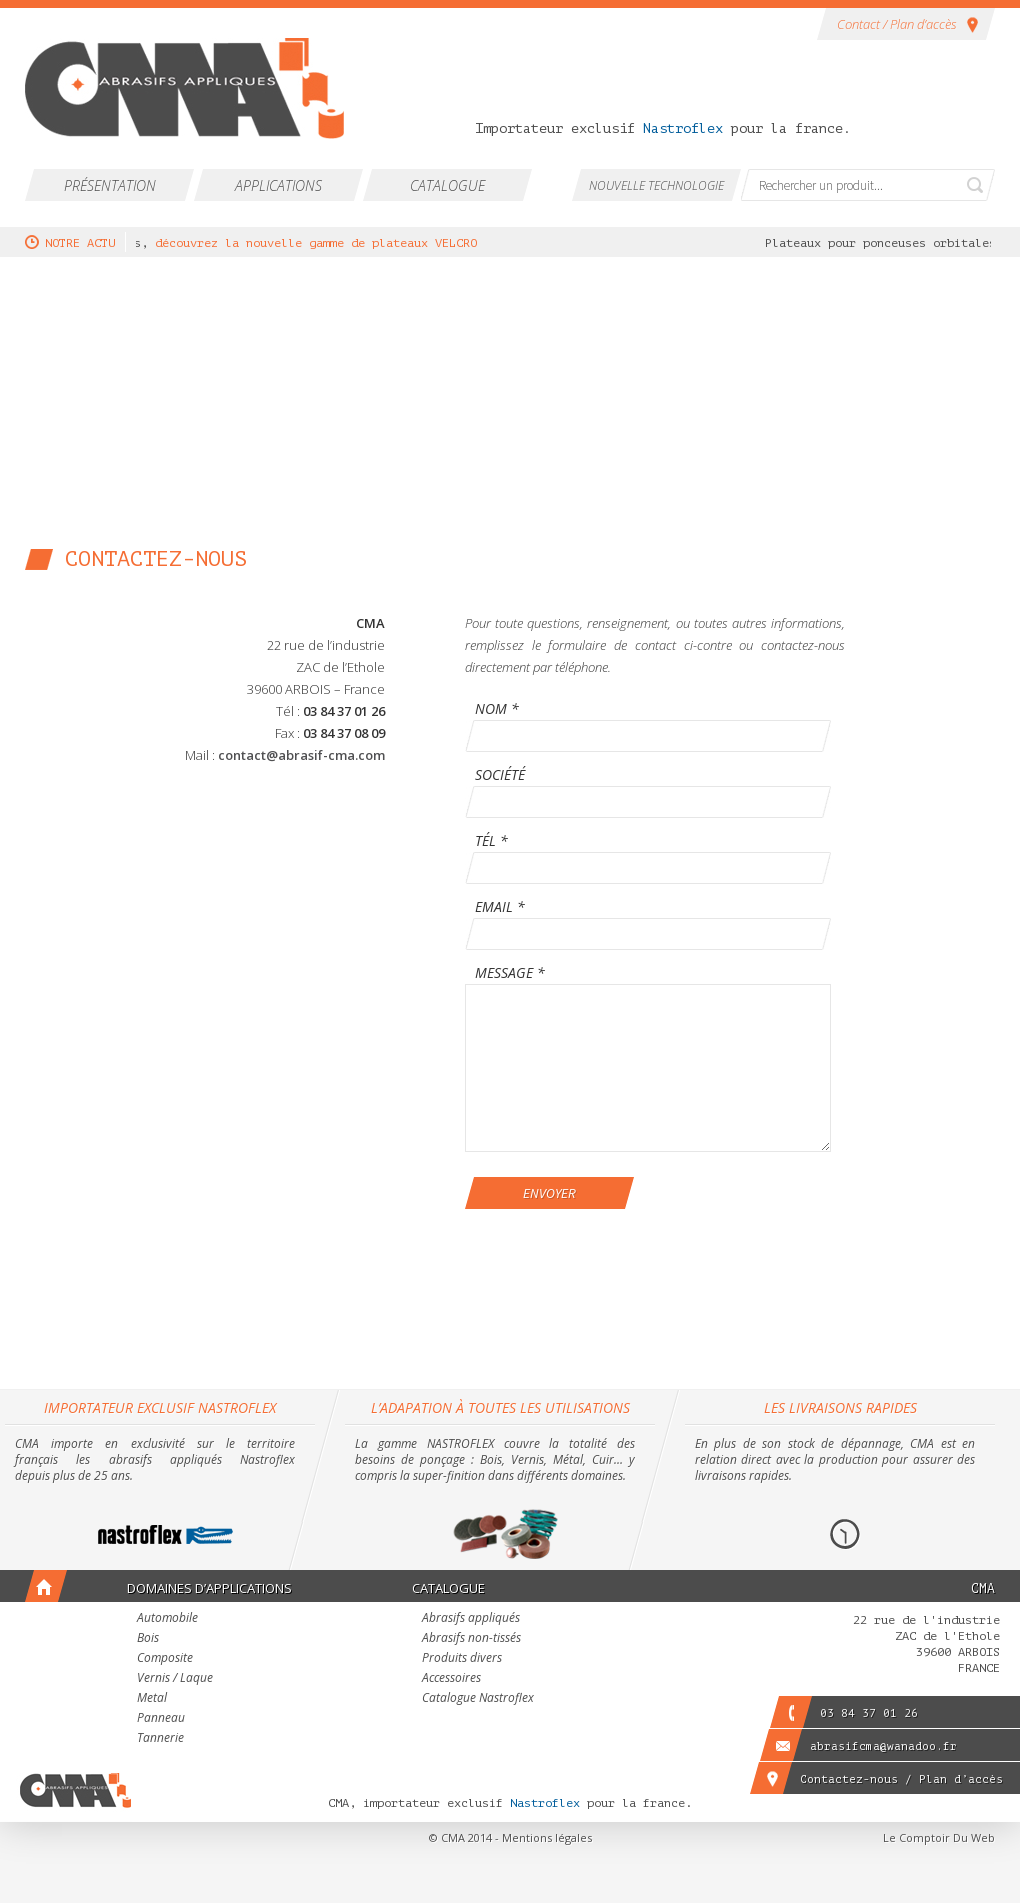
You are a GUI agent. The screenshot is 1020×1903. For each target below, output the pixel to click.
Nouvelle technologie (656, 185)
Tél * (491, 842)
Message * (510, 974)
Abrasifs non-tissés (471, 1639)
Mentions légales (547, 1837)
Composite (165, 1659)
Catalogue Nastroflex (478, 1699)
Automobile (167, 1619)
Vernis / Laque (175, 1679)
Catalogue (447, 185)
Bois (148, 1639)
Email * (500, 908)
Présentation (110, 185)
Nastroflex (683, 128)
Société (500, 776)
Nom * (497, 710)
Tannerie (160, 1739)
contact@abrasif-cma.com (301, 755)
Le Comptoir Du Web (939, 1837)
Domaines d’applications (209, 1588)
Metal (152, 1699)
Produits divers (462, 1659)
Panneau (161, 1719)
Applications (278, 185)
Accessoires (451, 1679)
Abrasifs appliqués (471, 1619)
